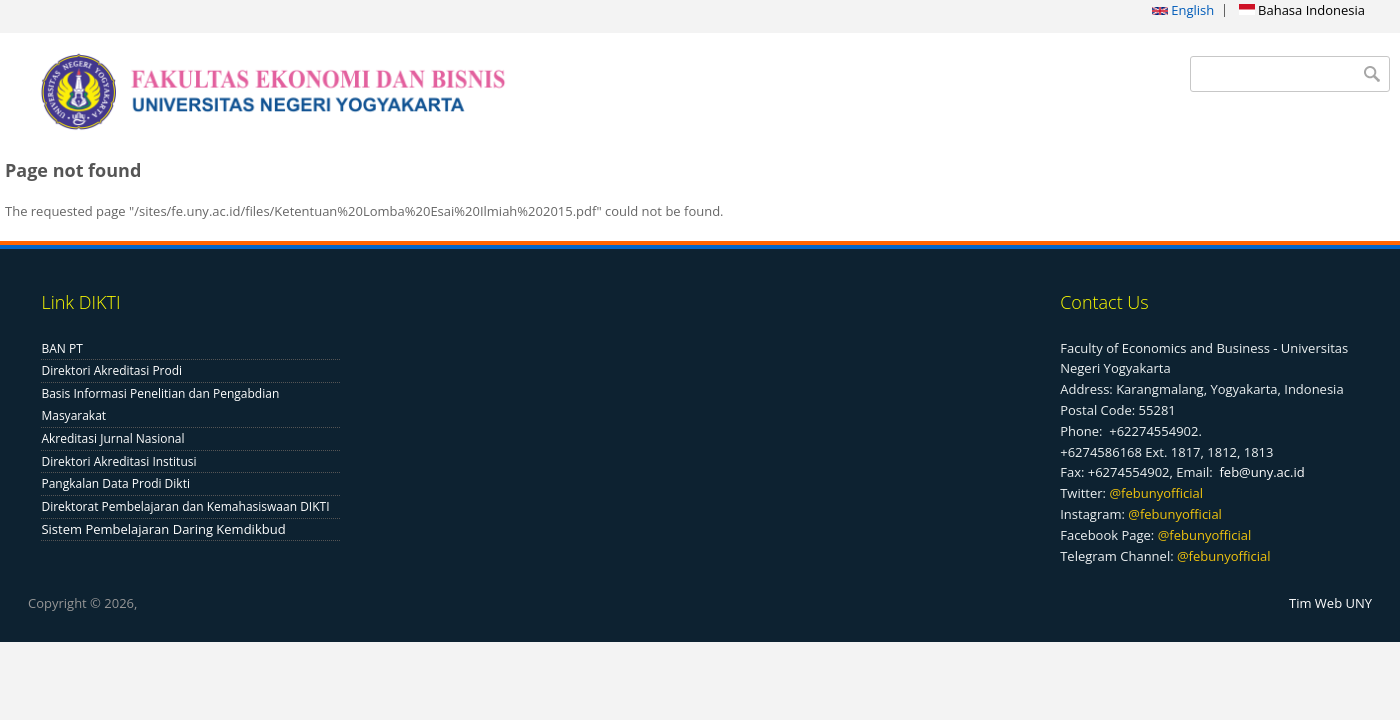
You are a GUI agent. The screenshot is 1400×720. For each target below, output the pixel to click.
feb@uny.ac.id (1261, 472)
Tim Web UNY (1330, 603)
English (1183, 10)
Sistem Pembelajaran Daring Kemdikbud (163, 529)
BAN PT (61, 348)
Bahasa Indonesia (1302, 10)
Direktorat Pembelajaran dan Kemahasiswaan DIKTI (185, 506)
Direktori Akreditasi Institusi (118, 461)
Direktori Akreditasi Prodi (111, 370)
